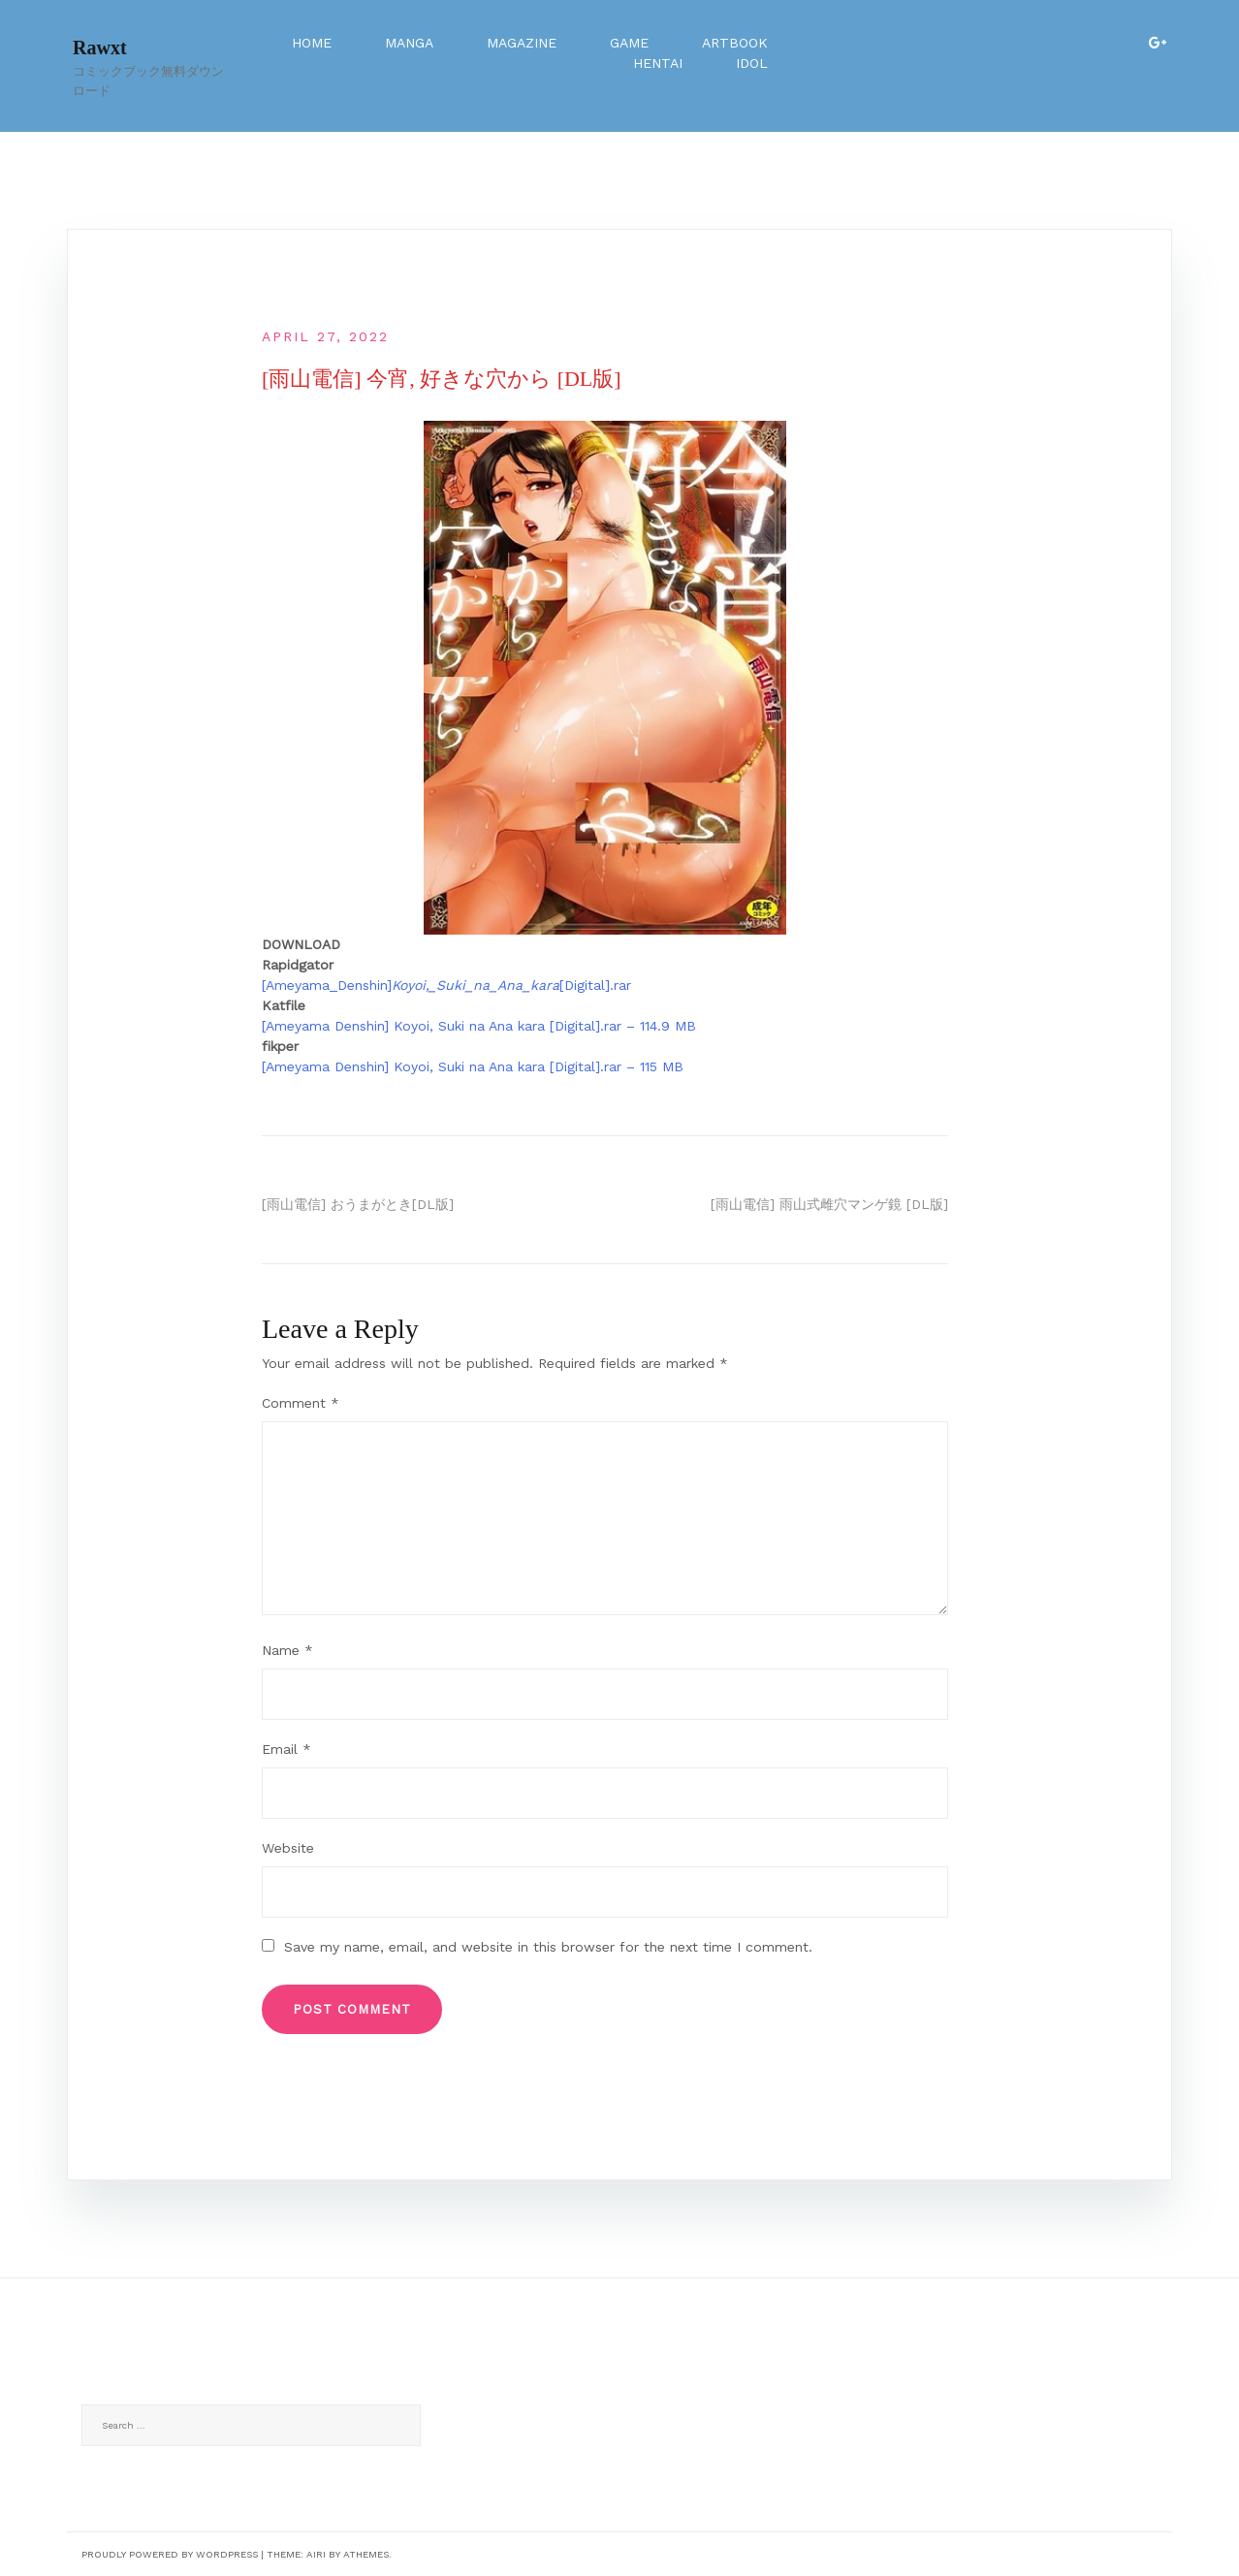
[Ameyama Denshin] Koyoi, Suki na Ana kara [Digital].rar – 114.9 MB (479, 1026)
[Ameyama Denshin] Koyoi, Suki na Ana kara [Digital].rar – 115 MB (472, 1066)
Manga (409, 42)
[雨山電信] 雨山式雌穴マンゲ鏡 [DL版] (829, 1204)
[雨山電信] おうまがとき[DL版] (358, 1204)
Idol (752, 63)
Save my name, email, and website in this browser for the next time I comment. (548, 1947)
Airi (316, 2554)
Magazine (521, 42)
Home (312, 42)
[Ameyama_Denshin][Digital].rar (446, 985)
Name (287, 1650)
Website (288, 1848)
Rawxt (100, 47)
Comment (300, 1403)
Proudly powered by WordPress (169, 2554)
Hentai (658, 63)
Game (629, 42)
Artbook (735, 42)
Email (286, 1749)
